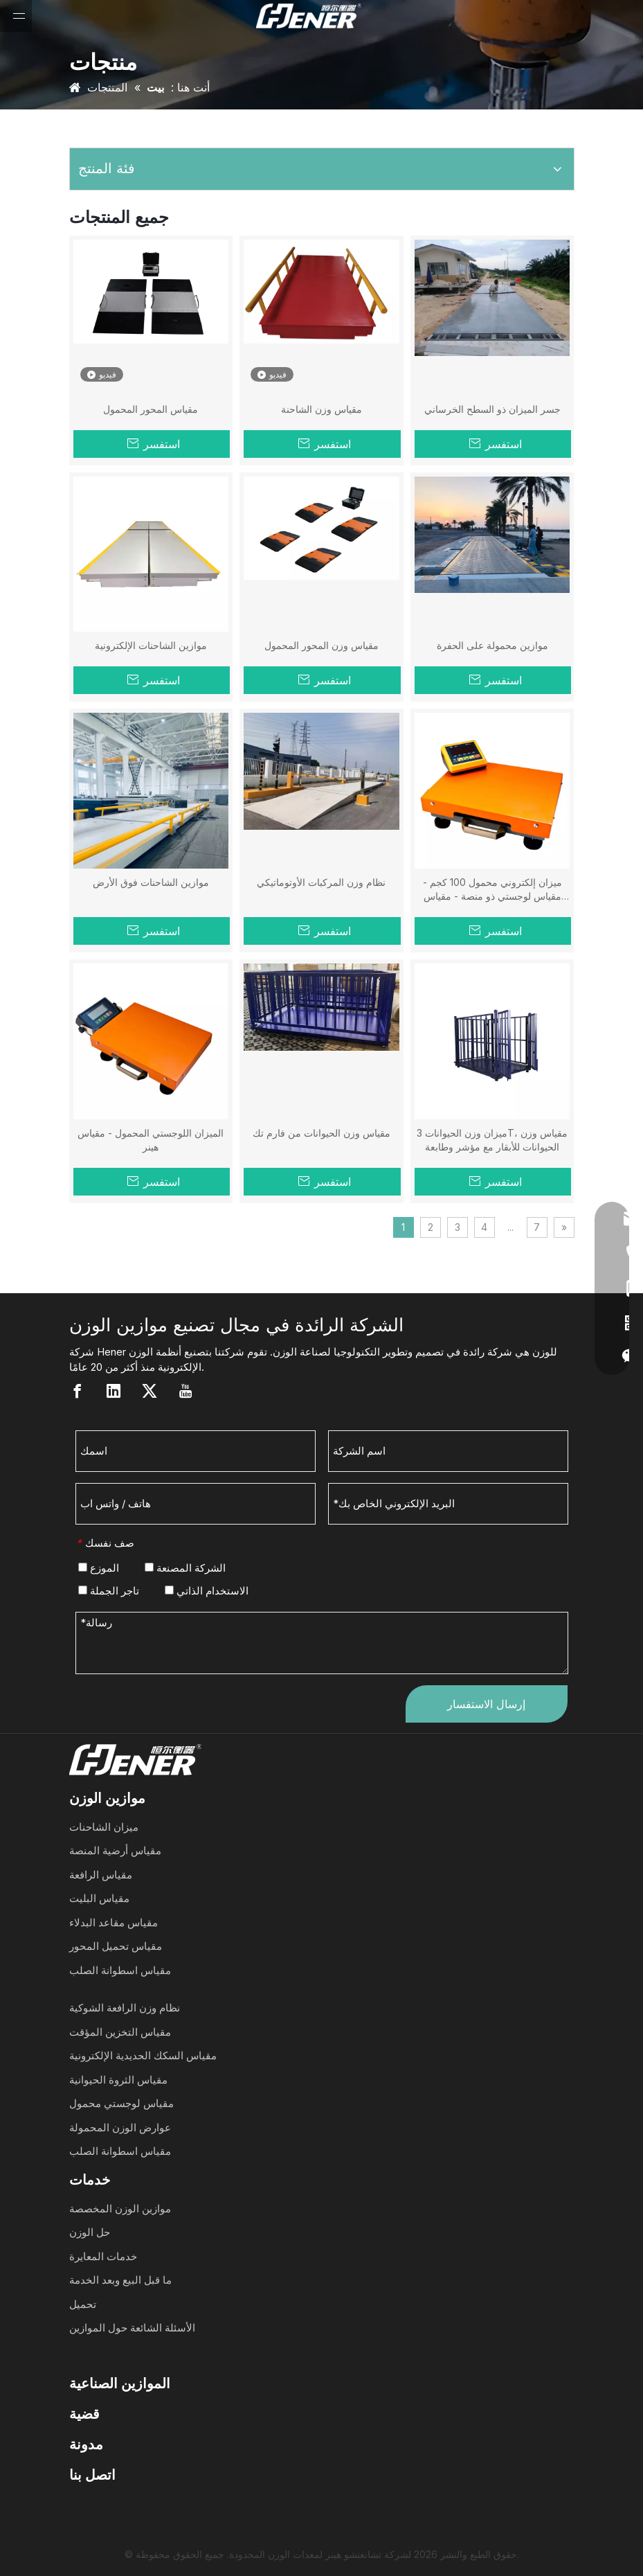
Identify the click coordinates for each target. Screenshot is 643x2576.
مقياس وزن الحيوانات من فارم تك (321, 1133)
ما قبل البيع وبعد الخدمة (120, 2279)
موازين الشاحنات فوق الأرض (151, 882)
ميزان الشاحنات (103, 1826)
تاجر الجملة (108, 1590)
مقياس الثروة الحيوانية (118, 2079)
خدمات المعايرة (103, 2256)
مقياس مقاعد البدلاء (113, 1922)
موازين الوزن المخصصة (120, 2208)
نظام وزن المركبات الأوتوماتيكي (321, 882)
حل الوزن (89, 2232)
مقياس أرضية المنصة (115, 1850)
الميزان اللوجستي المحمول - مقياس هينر (151, 1140)
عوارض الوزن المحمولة (120, 2127)
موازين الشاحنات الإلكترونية (151, 645)
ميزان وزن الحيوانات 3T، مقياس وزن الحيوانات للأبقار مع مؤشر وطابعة (492, 1140)
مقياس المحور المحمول (150, 409)
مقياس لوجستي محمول (121, 2103)
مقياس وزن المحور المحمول (321, 645)
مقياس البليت (99, 1898)
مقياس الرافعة (100, 1874)
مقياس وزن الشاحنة (321, 409)
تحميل (82, 2304)
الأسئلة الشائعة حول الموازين (132, 2327)
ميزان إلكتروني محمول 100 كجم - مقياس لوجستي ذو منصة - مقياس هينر (492, 889)
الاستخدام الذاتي (206, 1590)
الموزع (98, 1567)
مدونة (86, 2444)
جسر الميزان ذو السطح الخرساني (492, 409)
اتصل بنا (92, 2475)
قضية (84, 2414)
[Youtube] (185, 1391)
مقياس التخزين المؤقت (120, 2031)
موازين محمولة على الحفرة (492, 645)
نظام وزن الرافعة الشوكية (124, 2007)
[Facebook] (77, 1391)
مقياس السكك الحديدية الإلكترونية (143, 2055)
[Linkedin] (113, 1391)
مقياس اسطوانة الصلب (120, 1970)
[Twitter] (149, 1391)
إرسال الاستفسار (486, 1704)
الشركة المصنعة (185, 1567)
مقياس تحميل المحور (115, 1946)
